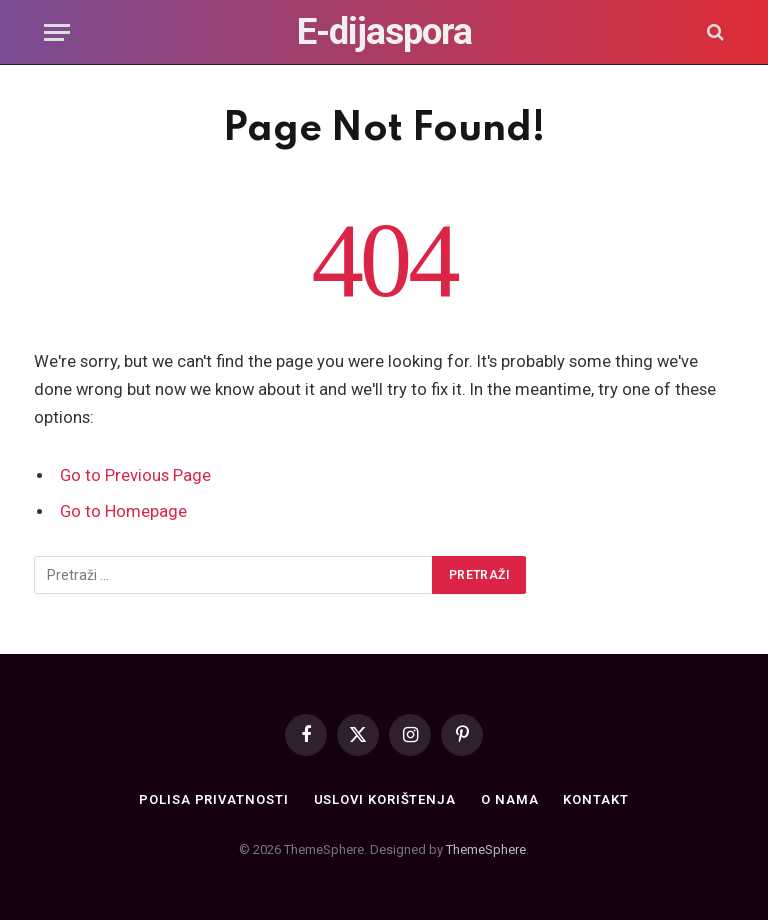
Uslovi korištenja (385, 799)
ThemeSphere (486, 849)
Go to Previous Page (135, 475)
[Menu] (57, 32)
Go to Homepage (123, 511)
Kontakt (595, 799)
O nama (509, 799)
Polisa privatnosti (213, 799)
